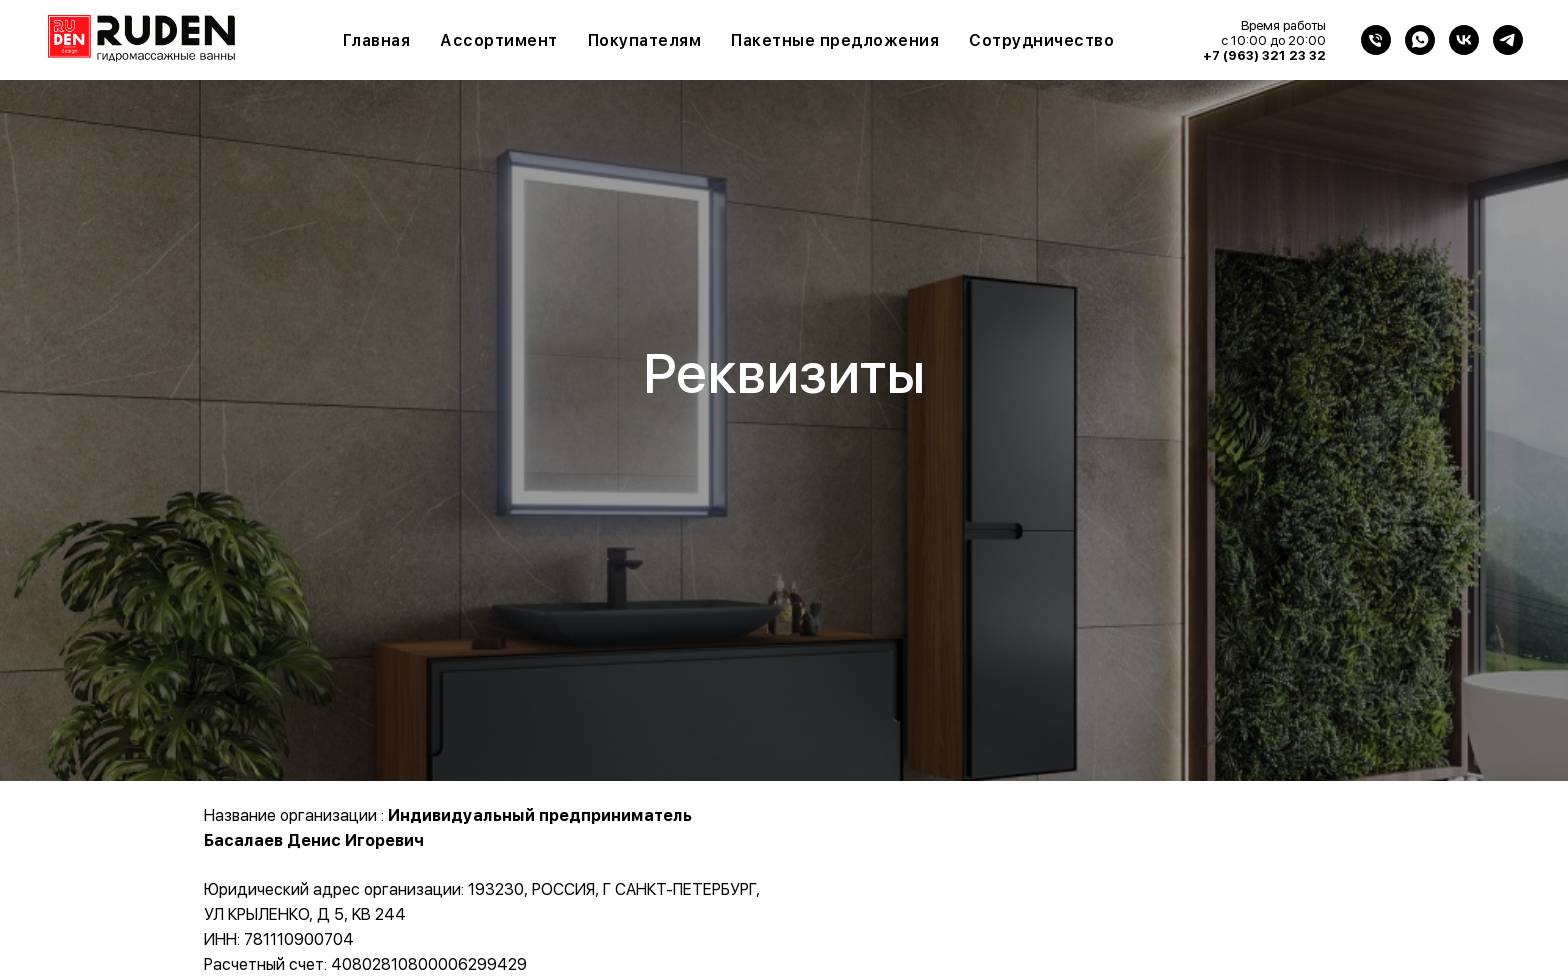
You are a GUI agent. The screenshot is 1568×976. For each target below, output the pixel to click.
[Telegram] (1508, 40)
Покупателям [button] (645, 40)
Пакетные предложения (835, 40)
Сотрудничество (1041, 40)
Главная (377, 40)
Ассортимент (499, 40)
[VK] (1464, 40)
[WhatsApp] (1420, 40)
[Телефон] (1376, 40)
